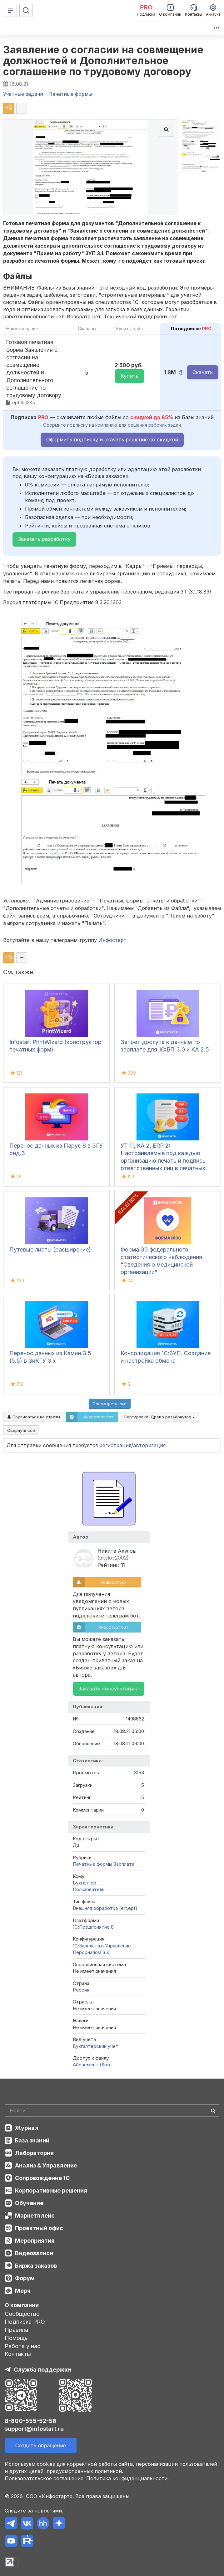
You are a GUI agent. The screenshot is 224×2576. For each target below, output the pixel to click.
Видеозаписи (34, 2253)
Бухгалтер (85, 1883)
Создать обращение (40, 2445)
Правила (16, 2330)
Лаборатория (34, 2153)
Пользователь (89, 1889)
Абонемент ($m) (91, 2065)
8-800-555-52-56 (30, 2421)
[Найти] (213, 2110)
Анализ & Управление (46, 2165)
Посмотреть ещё (110, 1403)
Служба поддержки (42, 2369)
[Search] (112, 2110)
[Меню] (10, 10)
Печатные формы (92, 1864)
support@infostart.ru (34, 2428)
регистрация (115, 1445)
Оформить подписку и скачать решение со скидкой (112, 439)
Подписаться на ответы (33, 1416)
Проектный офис (39, 2228)
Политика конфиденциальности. (127, 2478)
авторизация (149, 1445)
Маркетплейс (35, 2215)
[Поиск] (25, 10)
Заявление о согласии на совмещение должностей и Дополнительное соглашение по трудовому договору (103, 61)
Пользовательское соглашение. (45, 2478)
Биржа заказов (36, 2265)
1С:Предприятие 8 (93, 1927)
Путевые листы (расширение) (50, 1249)
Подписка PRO (25, 2321)
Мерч (23, 2290)
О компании (22, 2305)
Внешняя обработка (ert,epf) (105, 1908)
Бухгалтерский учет (95, 2046)
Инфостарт (112, 940)
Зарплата (123, 1864)
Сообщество (22, 2314)
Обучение (29, 2203)
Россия (81, 1990)
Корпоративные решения (51, 2190)
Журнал (26, 2128)
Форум (25, 2278)
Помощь (16, 2338)
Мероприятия (35, 2240)
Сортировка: (159, 1416)
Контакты (18, 2354)
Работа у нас (22, 2346)
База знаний (32, 2140)
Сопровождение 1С (42, 2178)
